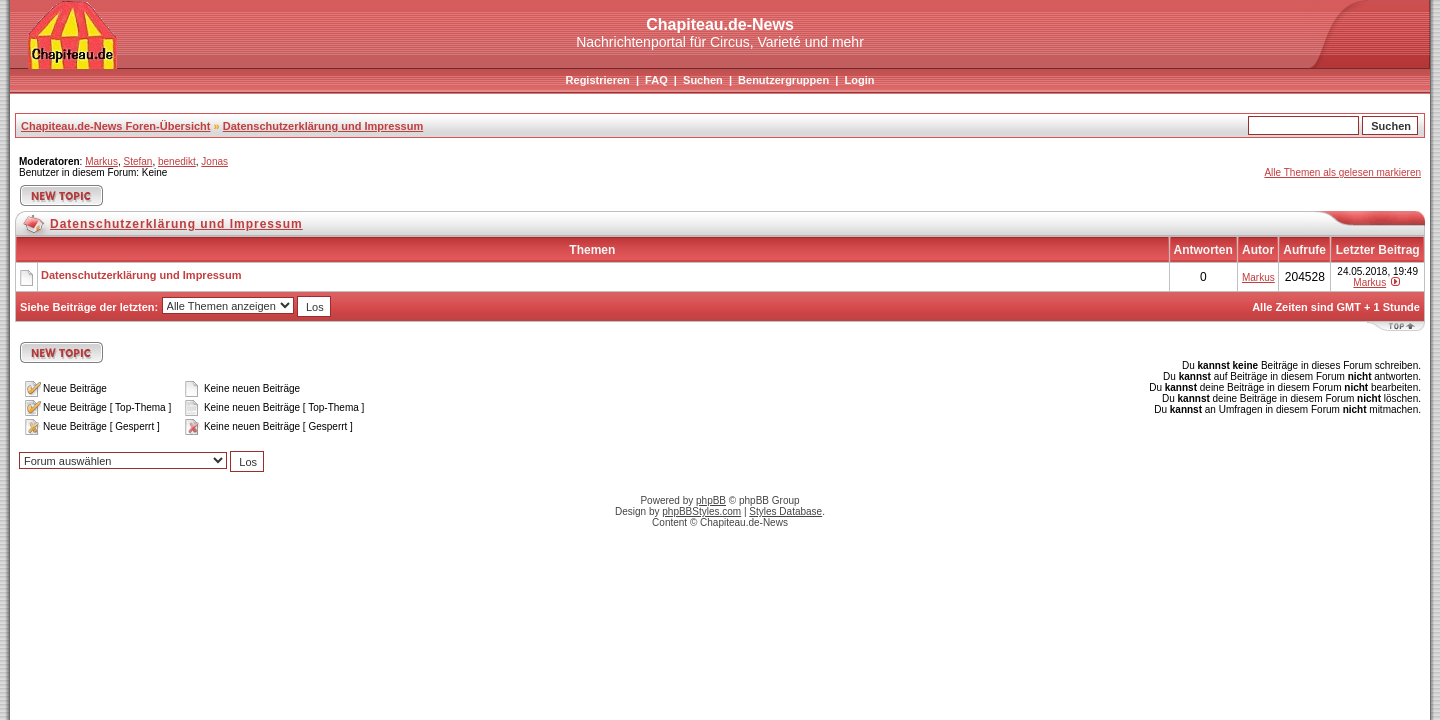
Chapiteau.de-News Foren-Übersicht (115, 126)
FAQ (656, 80)
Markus (101, 161)
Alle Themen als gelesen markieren (1342, 172)
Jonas (214, 161)
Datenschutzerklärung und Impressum (323, 126)
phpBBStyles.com (701, 511)
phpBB (711, 500)
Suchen (703, 80)
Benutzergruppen (783, 80)
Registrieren (598, 80)
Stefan (137, 161)
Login (859, 80)
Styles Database (785, 511)
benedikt (177, 161)
